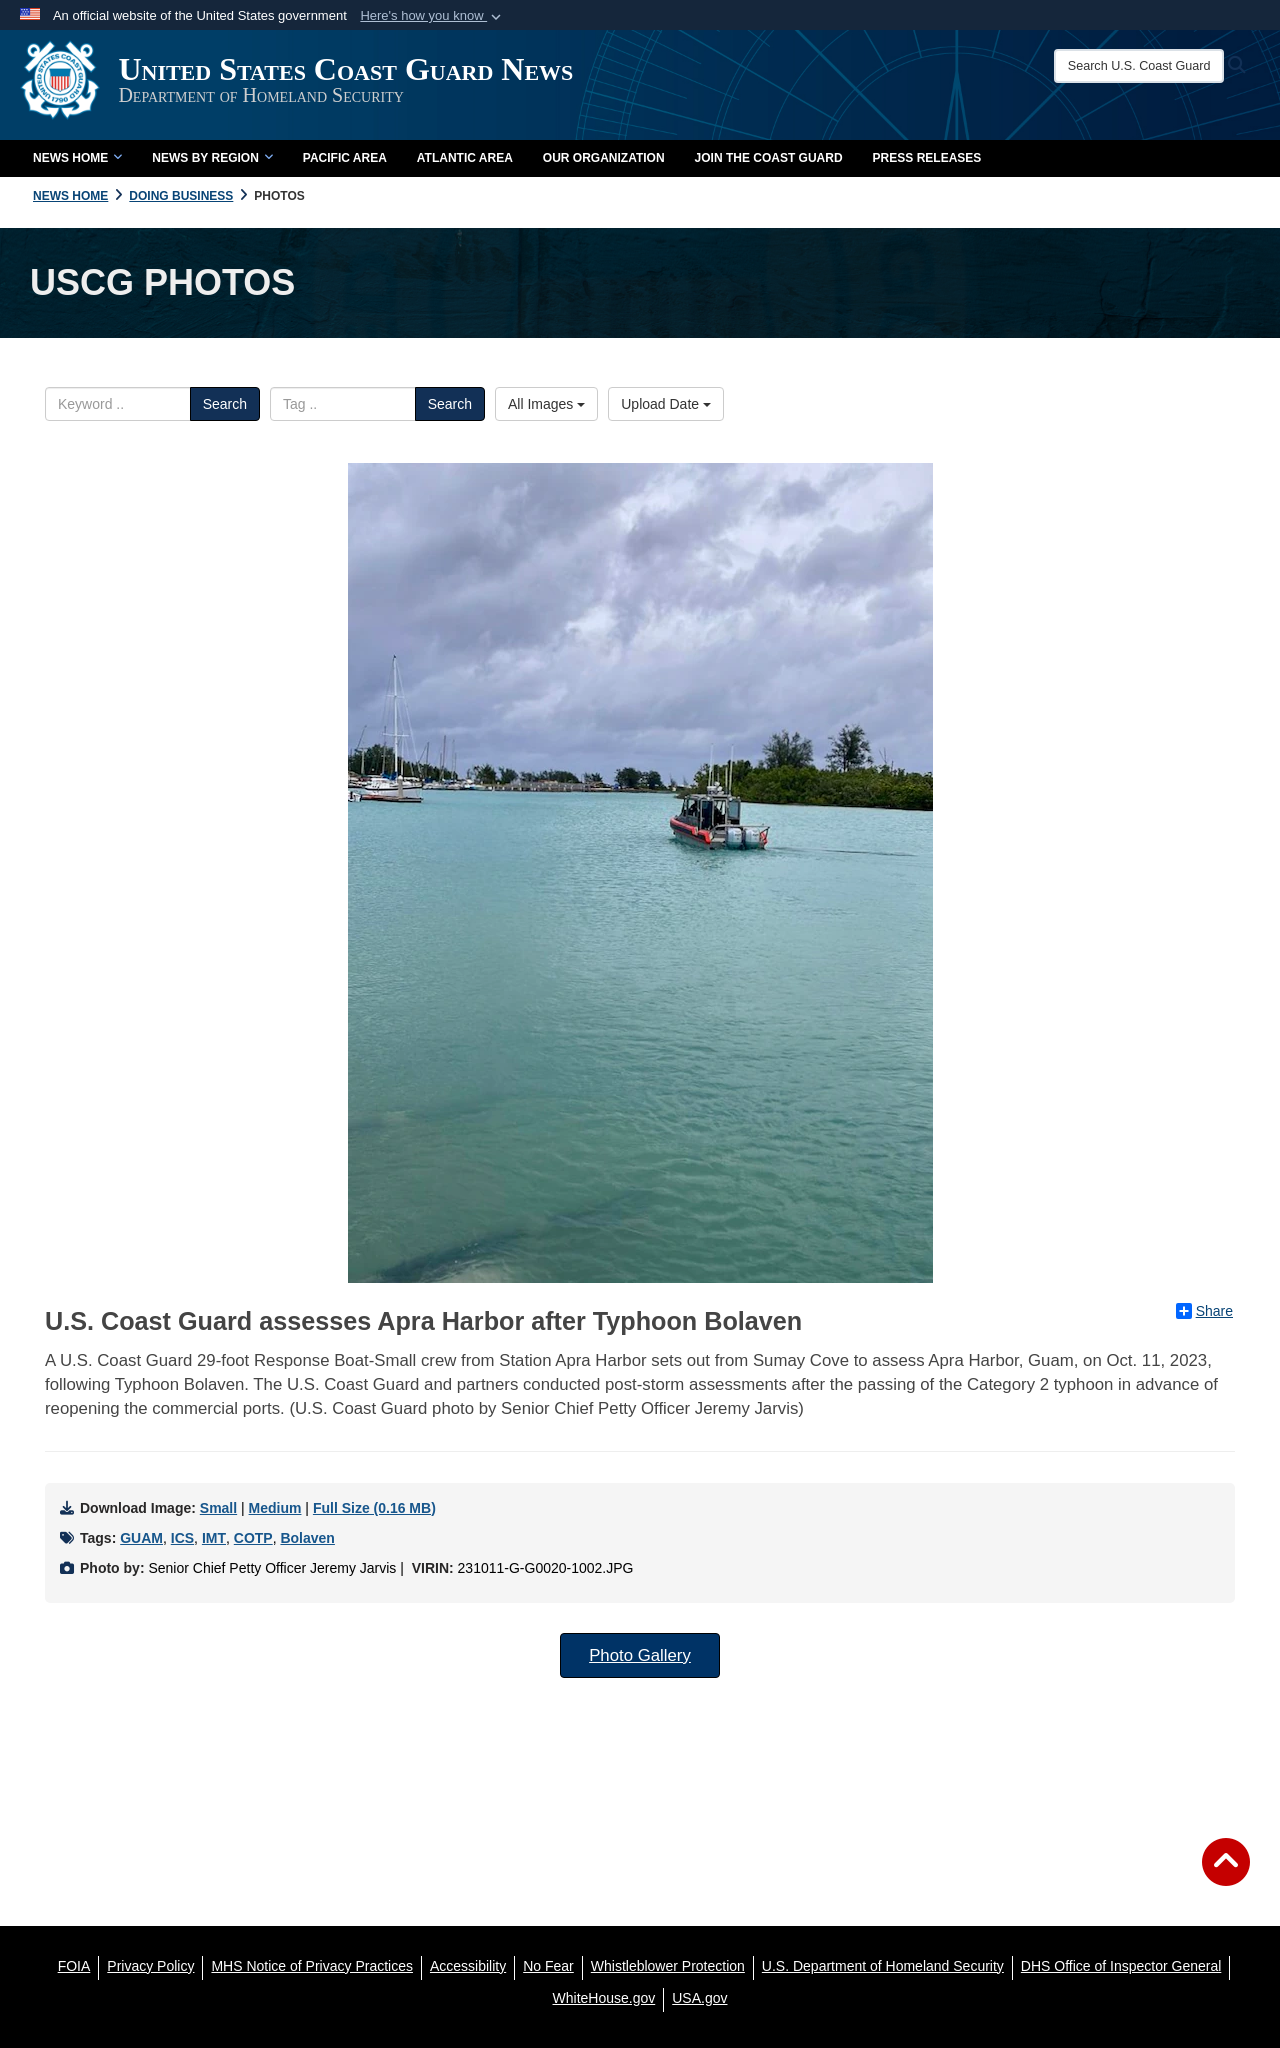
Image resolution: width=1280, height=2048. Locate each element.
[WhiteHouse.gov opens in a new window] (604, 1998)
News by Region (212, 158)
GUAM (141, 1538)
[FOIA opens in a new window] (74, 1966)
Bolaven (307, 1538)
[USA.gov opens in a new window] (699, 1998)
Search (225, 404)
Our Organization (604, 158)
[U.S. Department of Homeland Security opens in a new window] (883, 1966)
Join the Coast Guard (769, 158)
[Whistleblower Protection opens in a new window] (668, 1966)
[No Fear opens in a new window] (548, 1966)
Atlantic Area (465, 158)
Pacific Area (345, 158)
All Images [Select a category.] (546, 404)
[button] (432, 16)
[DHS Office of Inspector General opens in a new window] (1121, 1966)
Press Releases (927, 158)
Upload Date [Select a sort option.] (666, 404)
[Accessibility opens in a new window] (468, 1966)
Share (1204, 1311)
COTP (253, 1538)
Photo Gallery (640, 1655)
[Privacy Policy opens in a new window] (150, 1966)
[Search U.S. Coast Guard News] (1149, 66)
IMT (214, 1538)
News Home (77, 158)
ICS (182, 1538)
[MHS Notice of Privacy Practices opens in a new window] (312, 1966)
